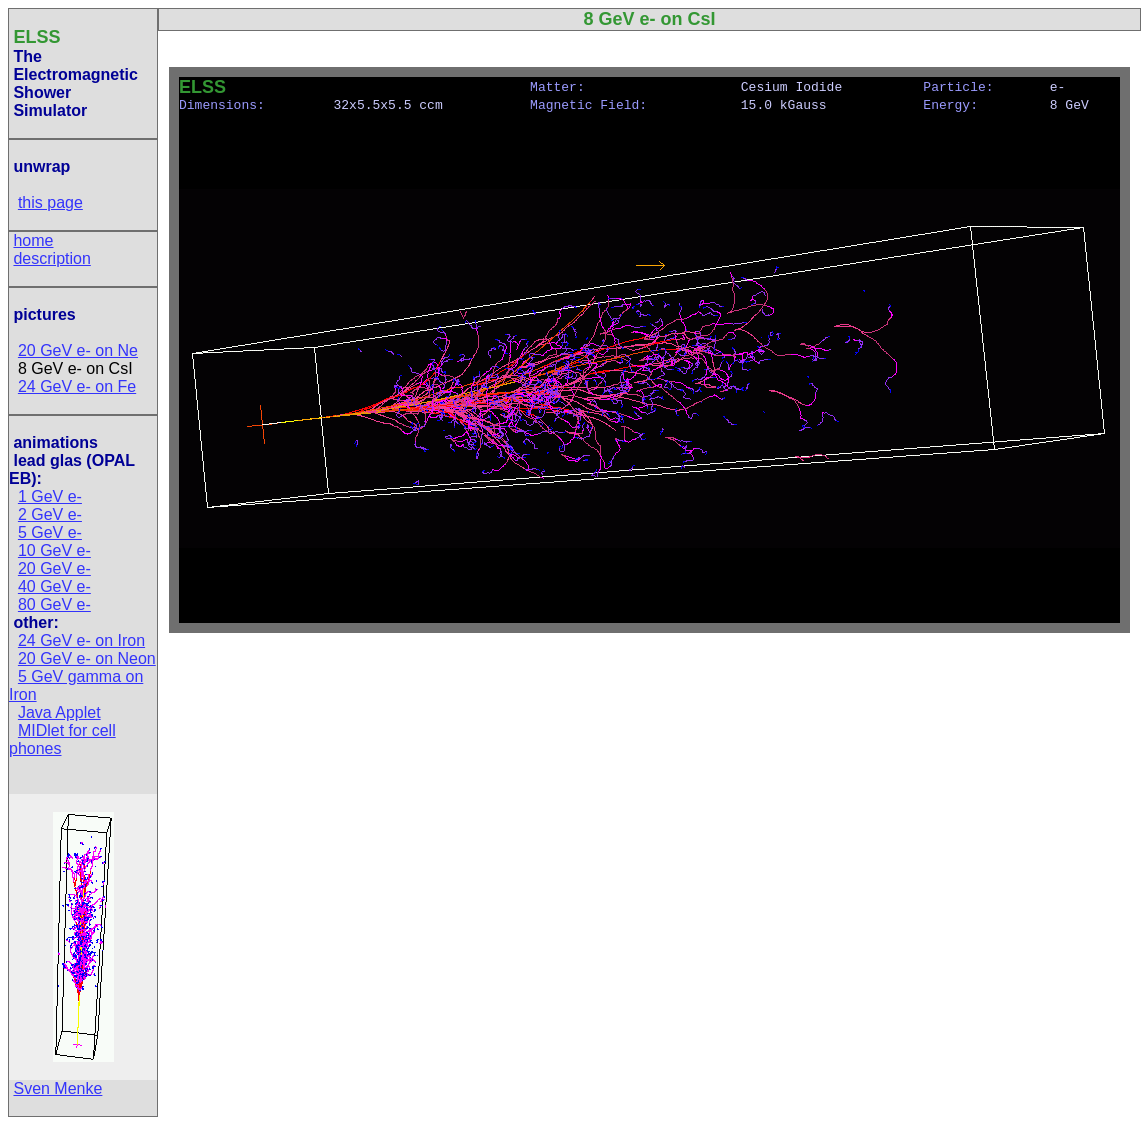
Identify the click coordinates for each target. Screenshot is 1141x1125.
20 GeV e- (54, 568)
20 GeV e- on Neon (87, 658)
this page (50, 202)
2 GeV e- (50, 514)
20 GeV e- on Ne (78, 350)
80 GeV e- (54, 604)
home (33, 240)
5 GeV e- (50, 532)
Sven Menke (57, 1088)
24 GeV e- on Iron (81, 640)
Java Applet (59, 712)
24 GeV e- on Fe (77, 386)
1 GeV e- (50, 496)
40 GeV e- (54, 586)
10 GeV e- (54, 550)
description (51, 258)
